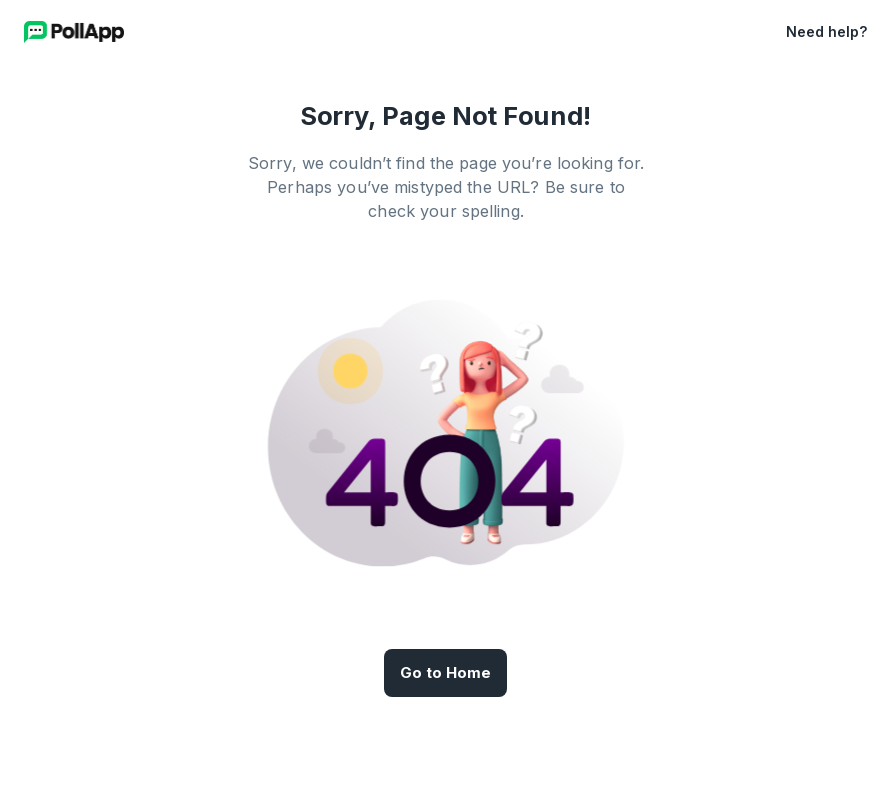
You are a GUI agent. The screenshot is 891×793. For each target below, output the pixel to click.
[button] (758, 32)
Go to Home (445, 673)
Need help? (826, 31)
